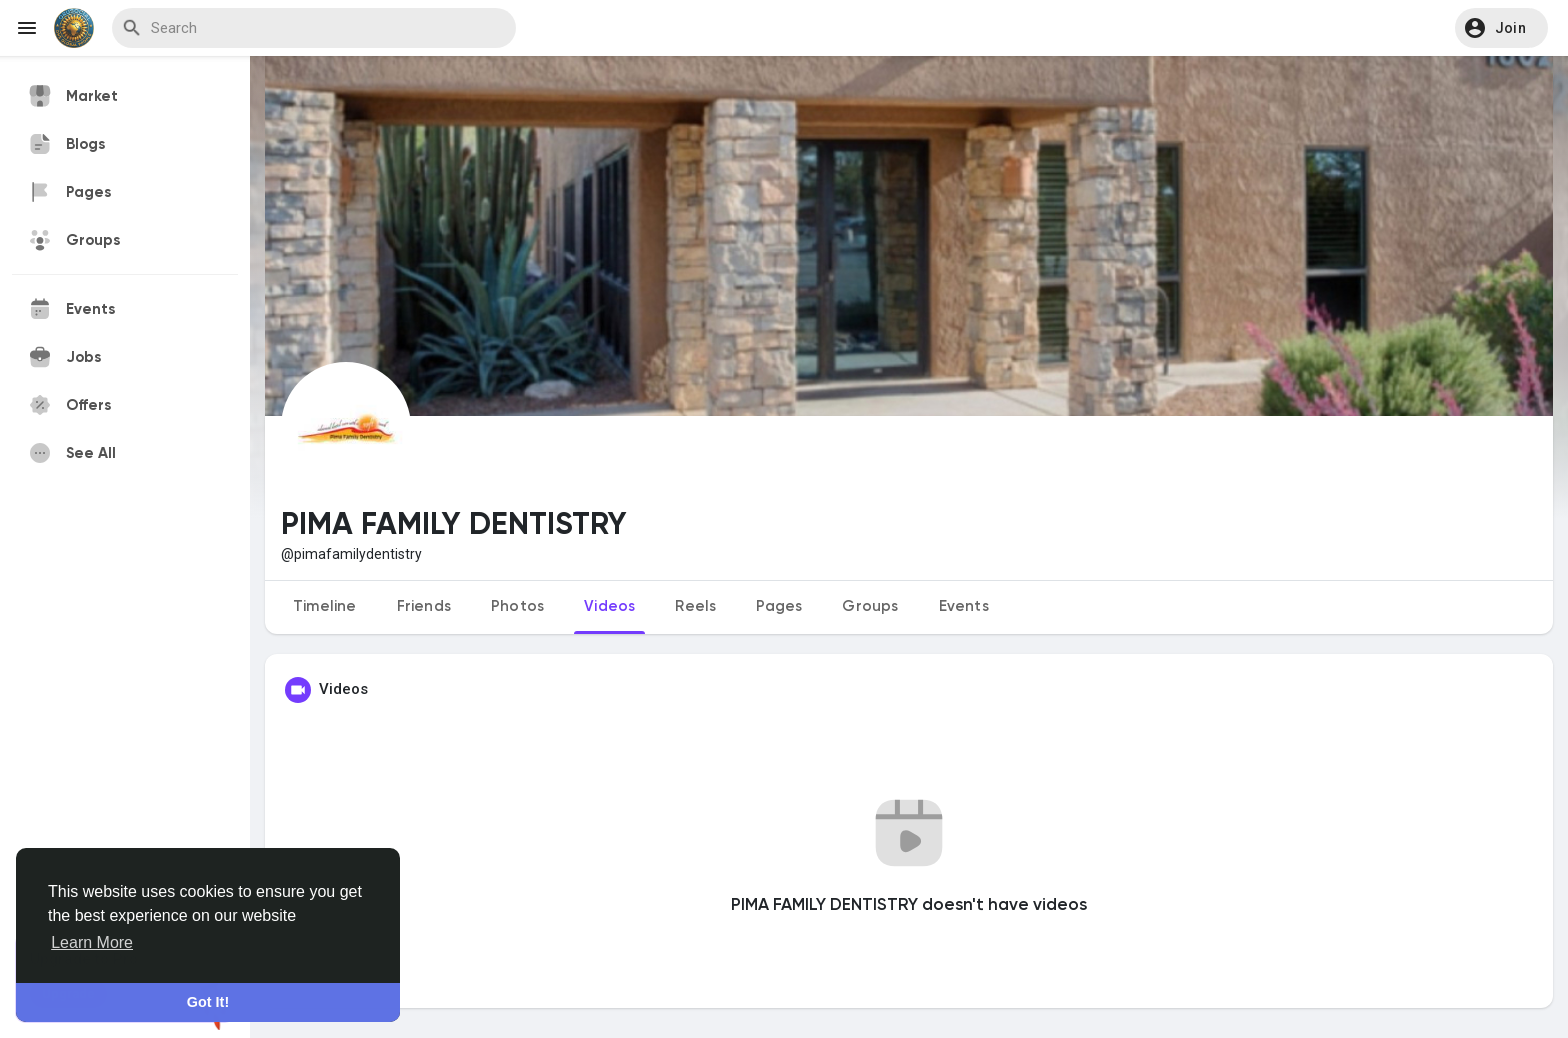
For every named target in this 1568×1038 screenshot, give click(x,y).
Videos (609, 606)
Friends (424, 606)
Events (964, 606)
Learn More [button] (92, 942)
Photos (517, 606)
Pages (779, 606)
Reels (695, 606)
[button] (1501, 28)
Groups (870, 606)
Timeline (325, 606)
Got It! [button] (208, 1002)
